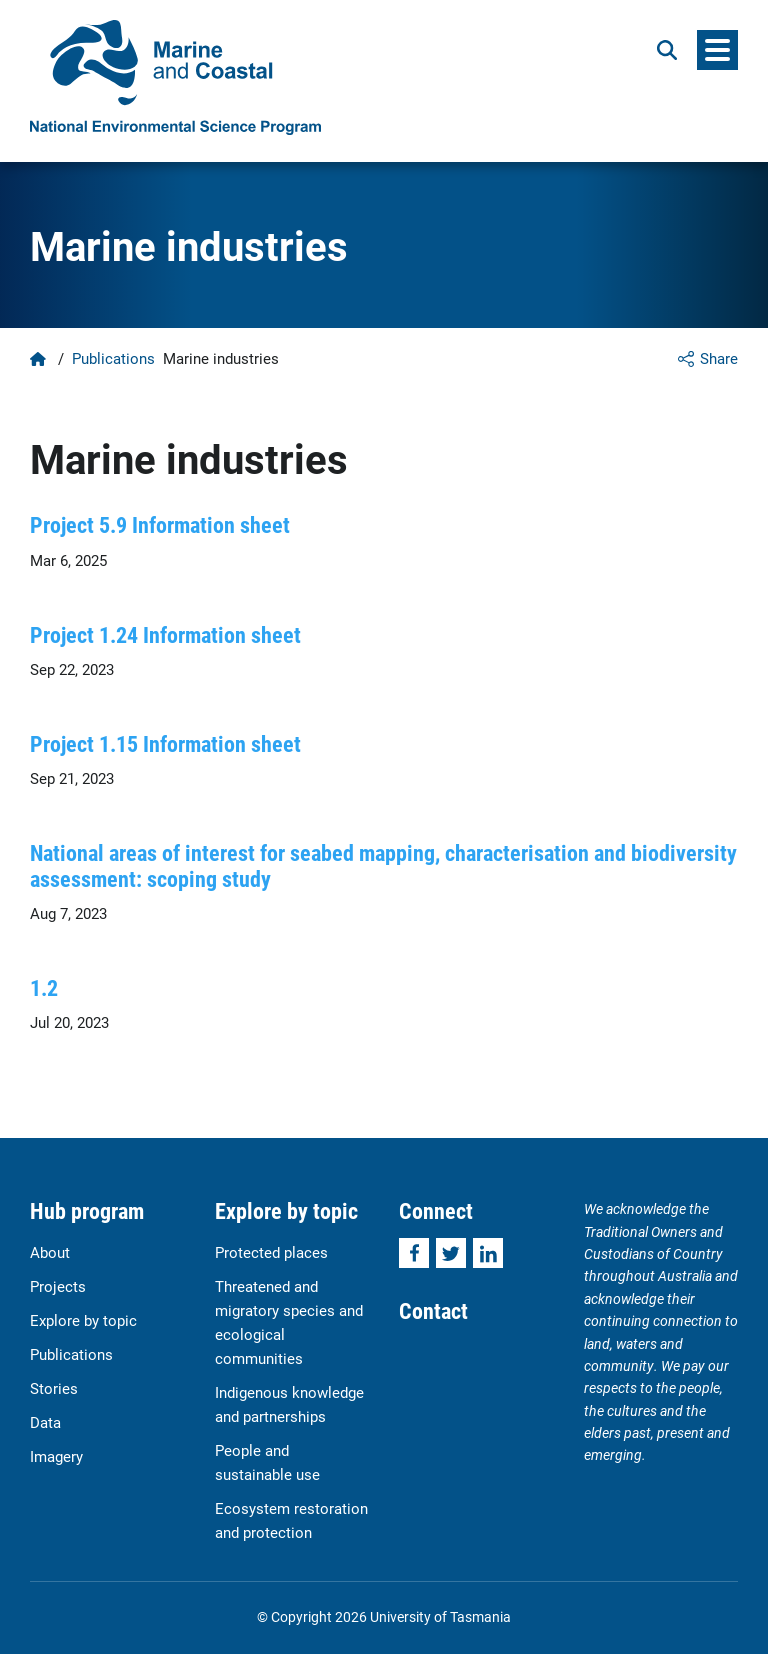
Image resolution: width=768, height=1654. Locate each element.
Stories (54, 1388)
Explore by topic (83, 1320)
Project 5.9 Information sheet (160, 524)
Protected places (271, 1252)
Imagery (56, 1456)
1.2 (44, 987)
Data (45, 1422)
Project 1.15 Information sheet (165, 743)
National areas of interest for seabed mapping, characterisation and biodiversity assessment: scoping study (383, 865)
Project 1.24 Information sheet (165, 634)
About (50, 1252)
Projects (58, 1286)
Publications (113, 358)
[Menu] (717, 50)
